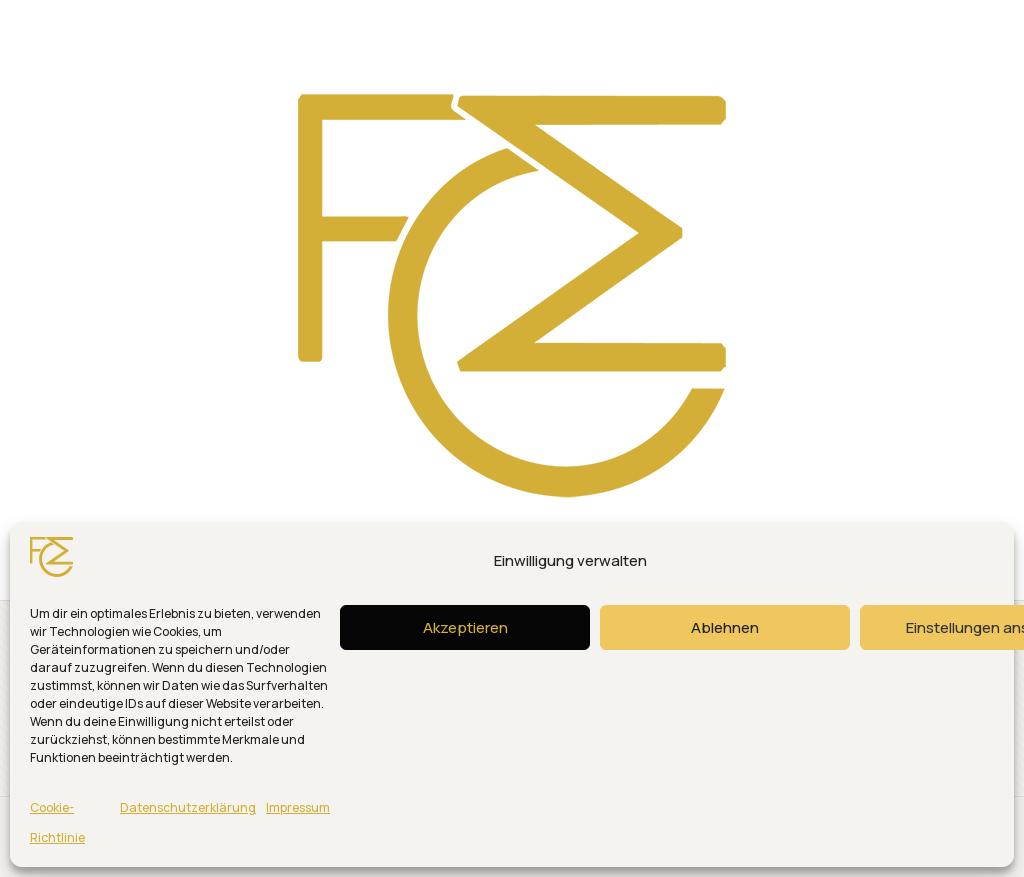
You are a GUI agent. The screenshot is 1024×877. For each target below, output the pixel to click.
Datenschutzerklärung (188, 807)
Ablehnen (725, 627)
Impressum (298, 807)
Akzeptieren (465, 627)
